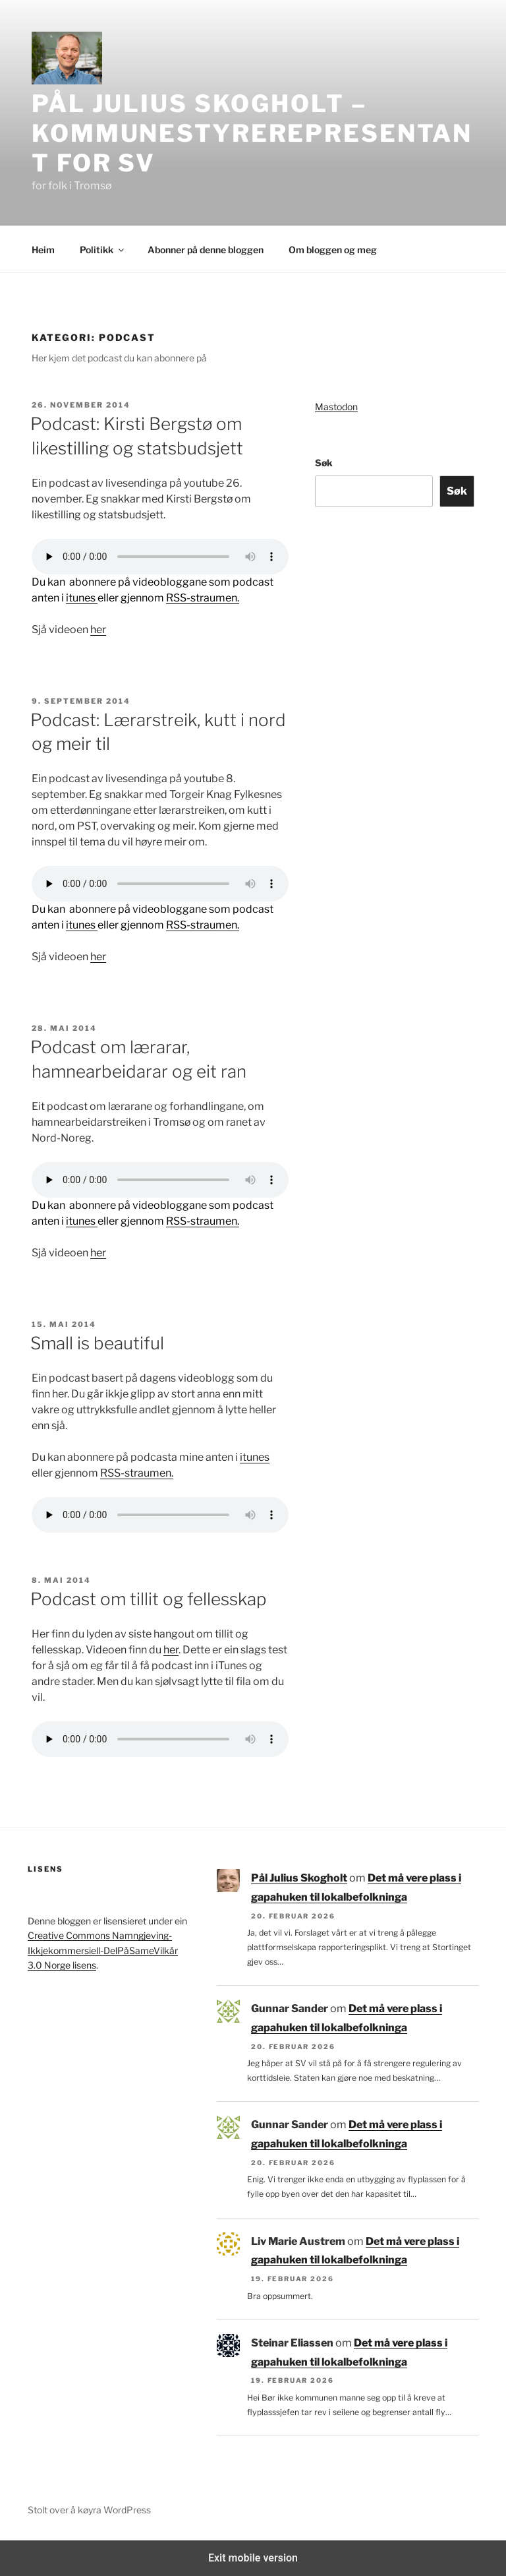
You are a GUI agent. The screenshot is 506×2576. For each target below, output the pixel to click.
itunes (82, 598)
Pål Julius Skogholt (299, 1878)
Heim (43, 249)
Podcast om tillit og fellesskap (148, 1599)
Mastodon (336, 406)
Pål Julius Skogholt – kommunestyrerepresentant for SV (252, 133)
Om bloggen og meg (333, 249)
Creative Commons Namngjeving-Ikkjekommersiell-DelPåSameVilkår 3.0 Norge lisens (103, 1950)
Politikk (103, 249)
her (98, 629)
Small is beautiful (97, 1343)
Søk (324, 462)
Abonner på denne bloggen (206, 249)
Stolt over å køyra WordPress (89, 2509)
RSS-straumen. (202, 598)
